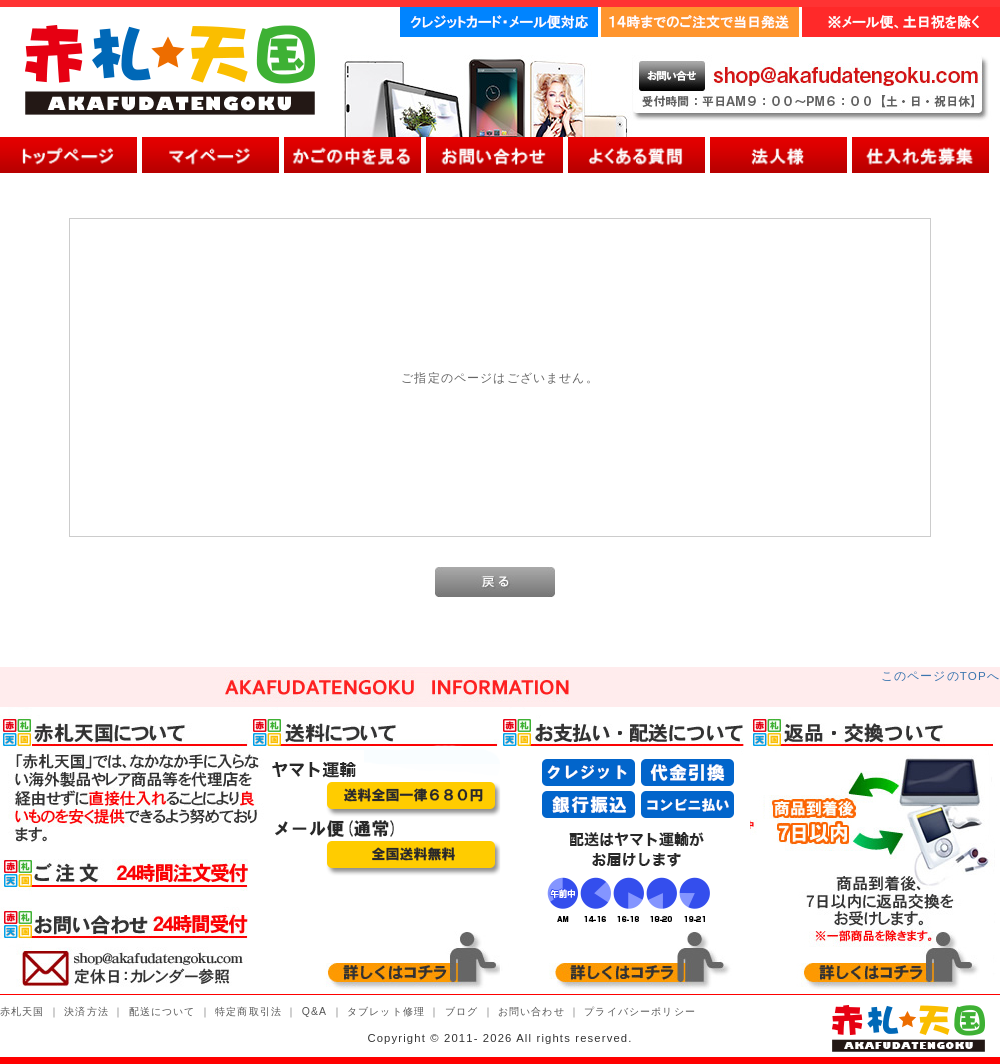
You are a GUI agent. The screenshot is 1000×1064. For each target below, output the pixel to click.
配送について (162, 1011)
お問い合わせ (531, 1011)
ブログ (461, 1011)
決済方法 (86, 1011)
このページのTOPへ (940, 675)
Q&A (315, 1011)
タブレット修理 (386, 1011)
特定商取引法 (248, 1011)
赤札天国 (22, 1011)
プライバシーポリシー (640, 1011)
